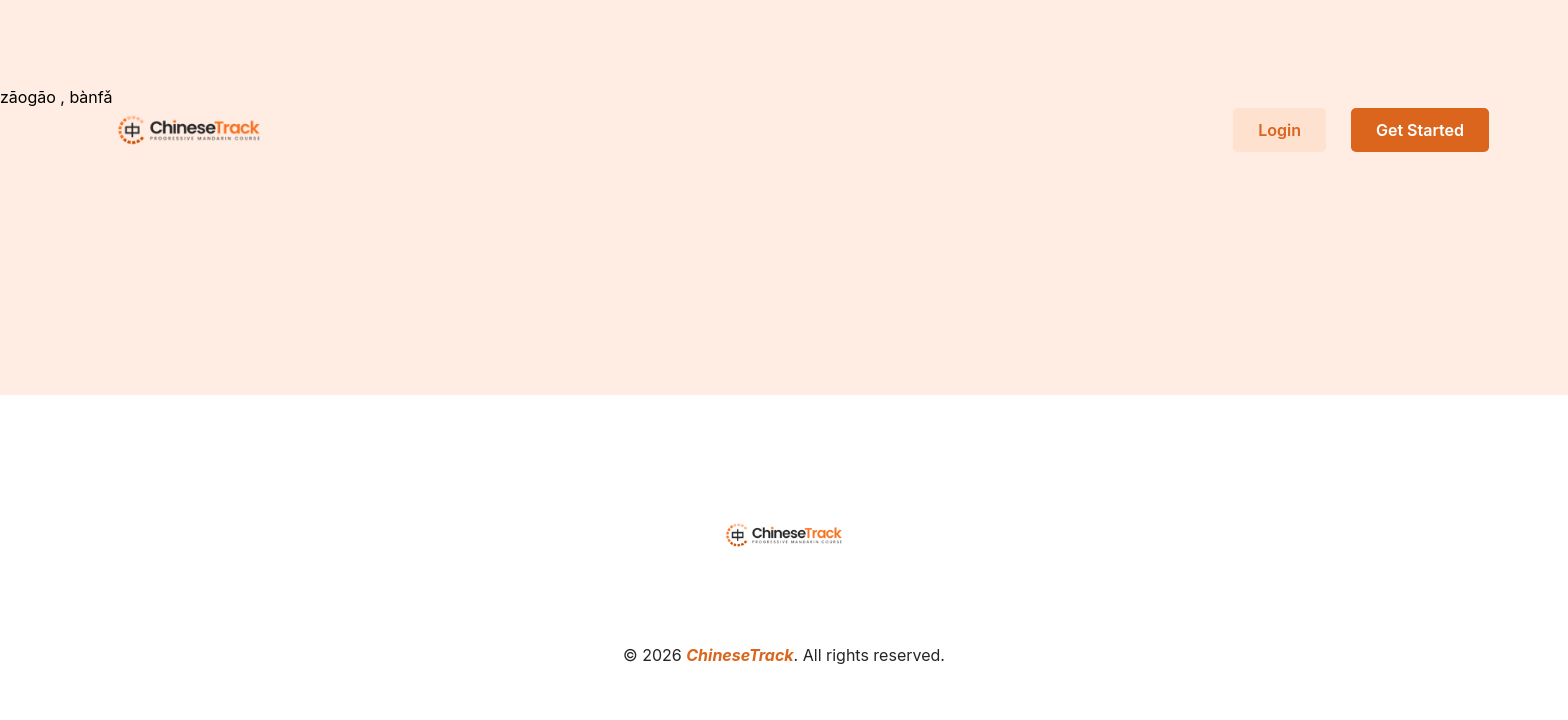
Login (1279, 130)
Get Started (1420, 130)
